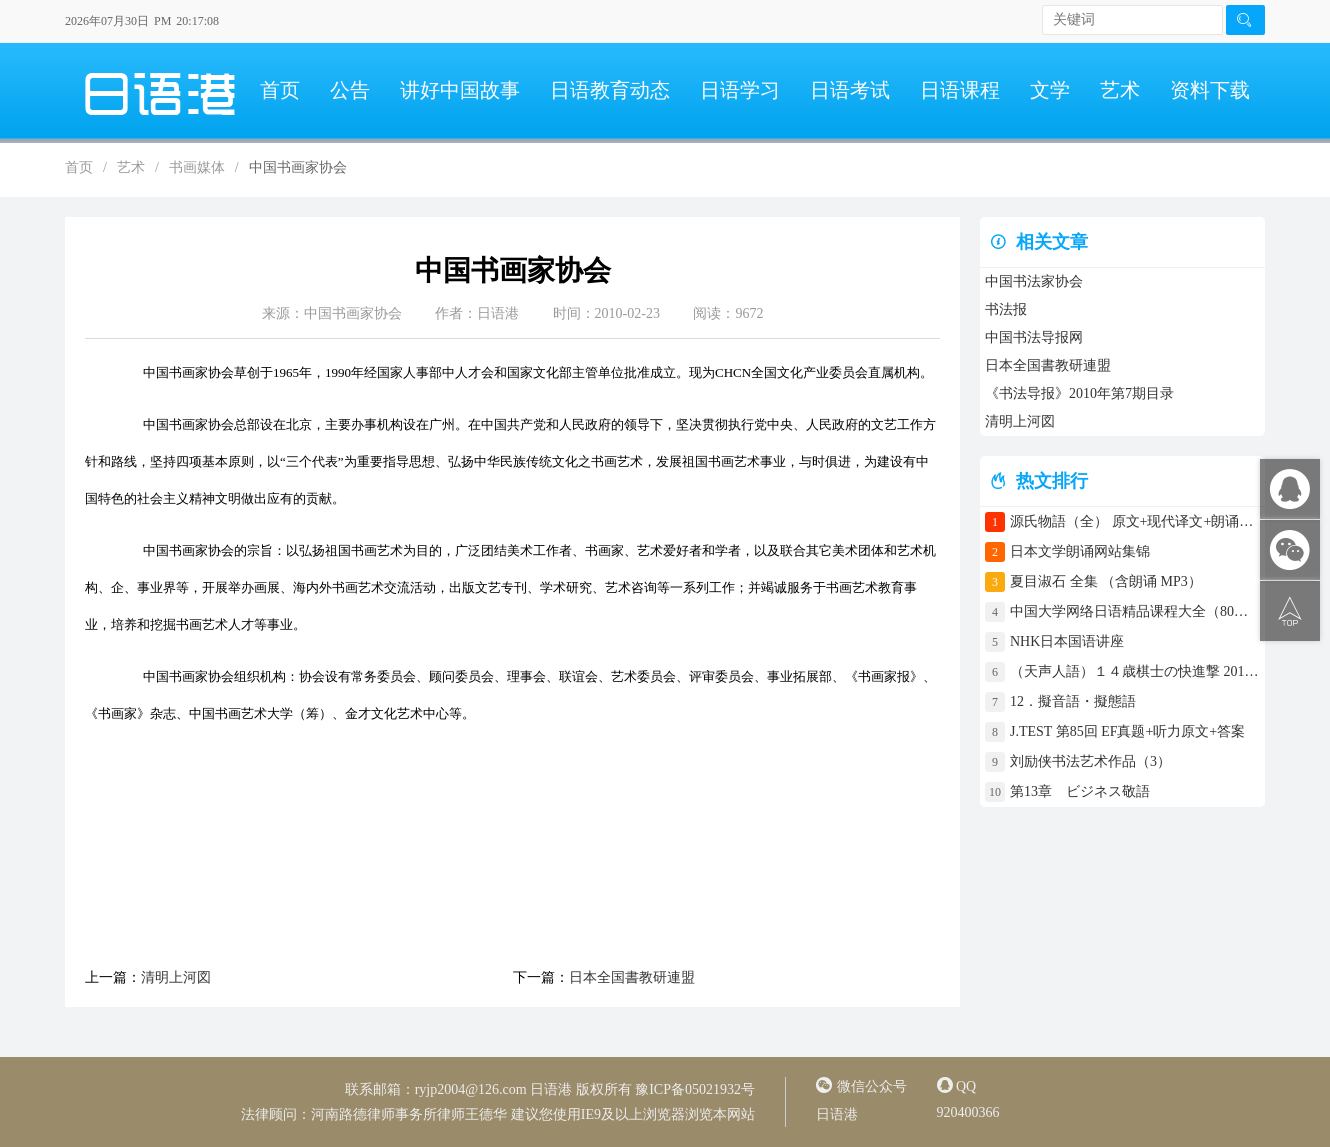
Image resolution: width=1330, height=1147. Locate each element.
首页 (280, 90)
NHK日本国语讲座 (1067, 641)
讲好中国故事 (460, 90)
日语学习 (740, 90)
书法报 (1006, 309)
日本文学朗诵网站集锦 (1080, 551)
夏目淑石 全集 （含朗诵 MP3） (1106, 581)
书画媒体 (197, 167)
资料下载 (1210, 90)
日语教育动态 (610, 90)
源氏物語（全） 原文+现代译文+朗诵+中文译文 (1135, 521)
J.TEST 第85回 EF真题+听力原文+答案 (1127, 731)
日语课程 (960, 90)
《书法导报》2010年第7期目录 (1079, 393)
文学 (1050, 90)
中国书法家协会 (1034, 281)
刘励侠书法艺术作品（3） (1090, 761)
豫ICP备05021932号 (695, 1089)
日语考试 (850, 90)
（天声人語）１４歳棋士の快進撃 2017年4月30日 (1135, 671)
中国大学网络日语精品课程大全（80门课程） (1135, 611)
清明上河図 (176, 977)
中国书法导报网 (1034, 337)
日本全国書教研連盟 (632, 977)
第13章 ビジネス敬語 (1080, 791)
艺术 (1120, 90)
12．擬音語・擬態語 (1080, 701)
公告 (350, 90)
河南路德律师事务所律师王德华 (409, 1114)
